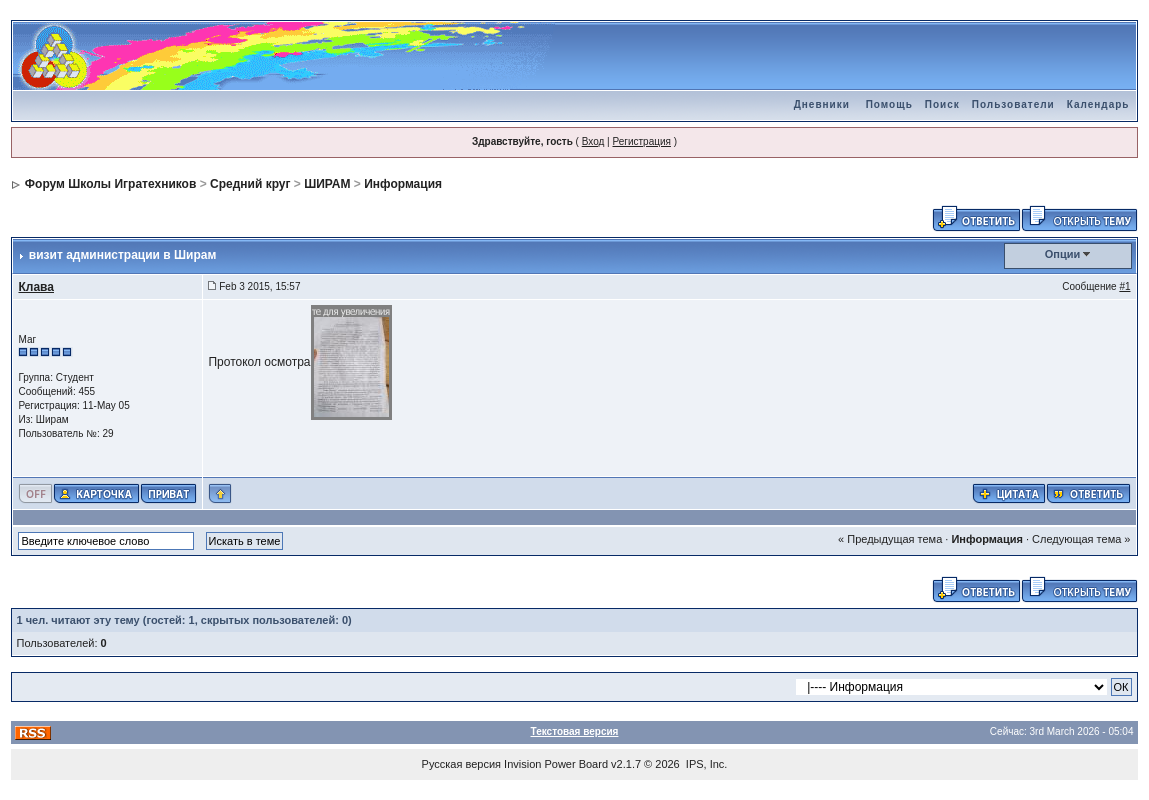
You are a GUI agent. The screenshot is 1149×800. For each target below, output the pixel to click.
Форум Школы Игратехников (111, 184)
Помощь (889, 104)
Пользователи (1013, 104)
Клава (36, 287)
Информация (403, 184)
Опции (1063, 254)
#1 (1124, 286)
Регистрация (641, 141)
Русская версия (461, 764)
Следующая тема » (1081, 539)
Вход (593, 141)
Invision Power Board (556, 764)
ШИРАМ (327, 184)
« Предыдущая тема (890, 539)
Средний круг (250, 184)
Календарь (1098, 104)
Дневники (822, 104)
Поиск (942, 104)
